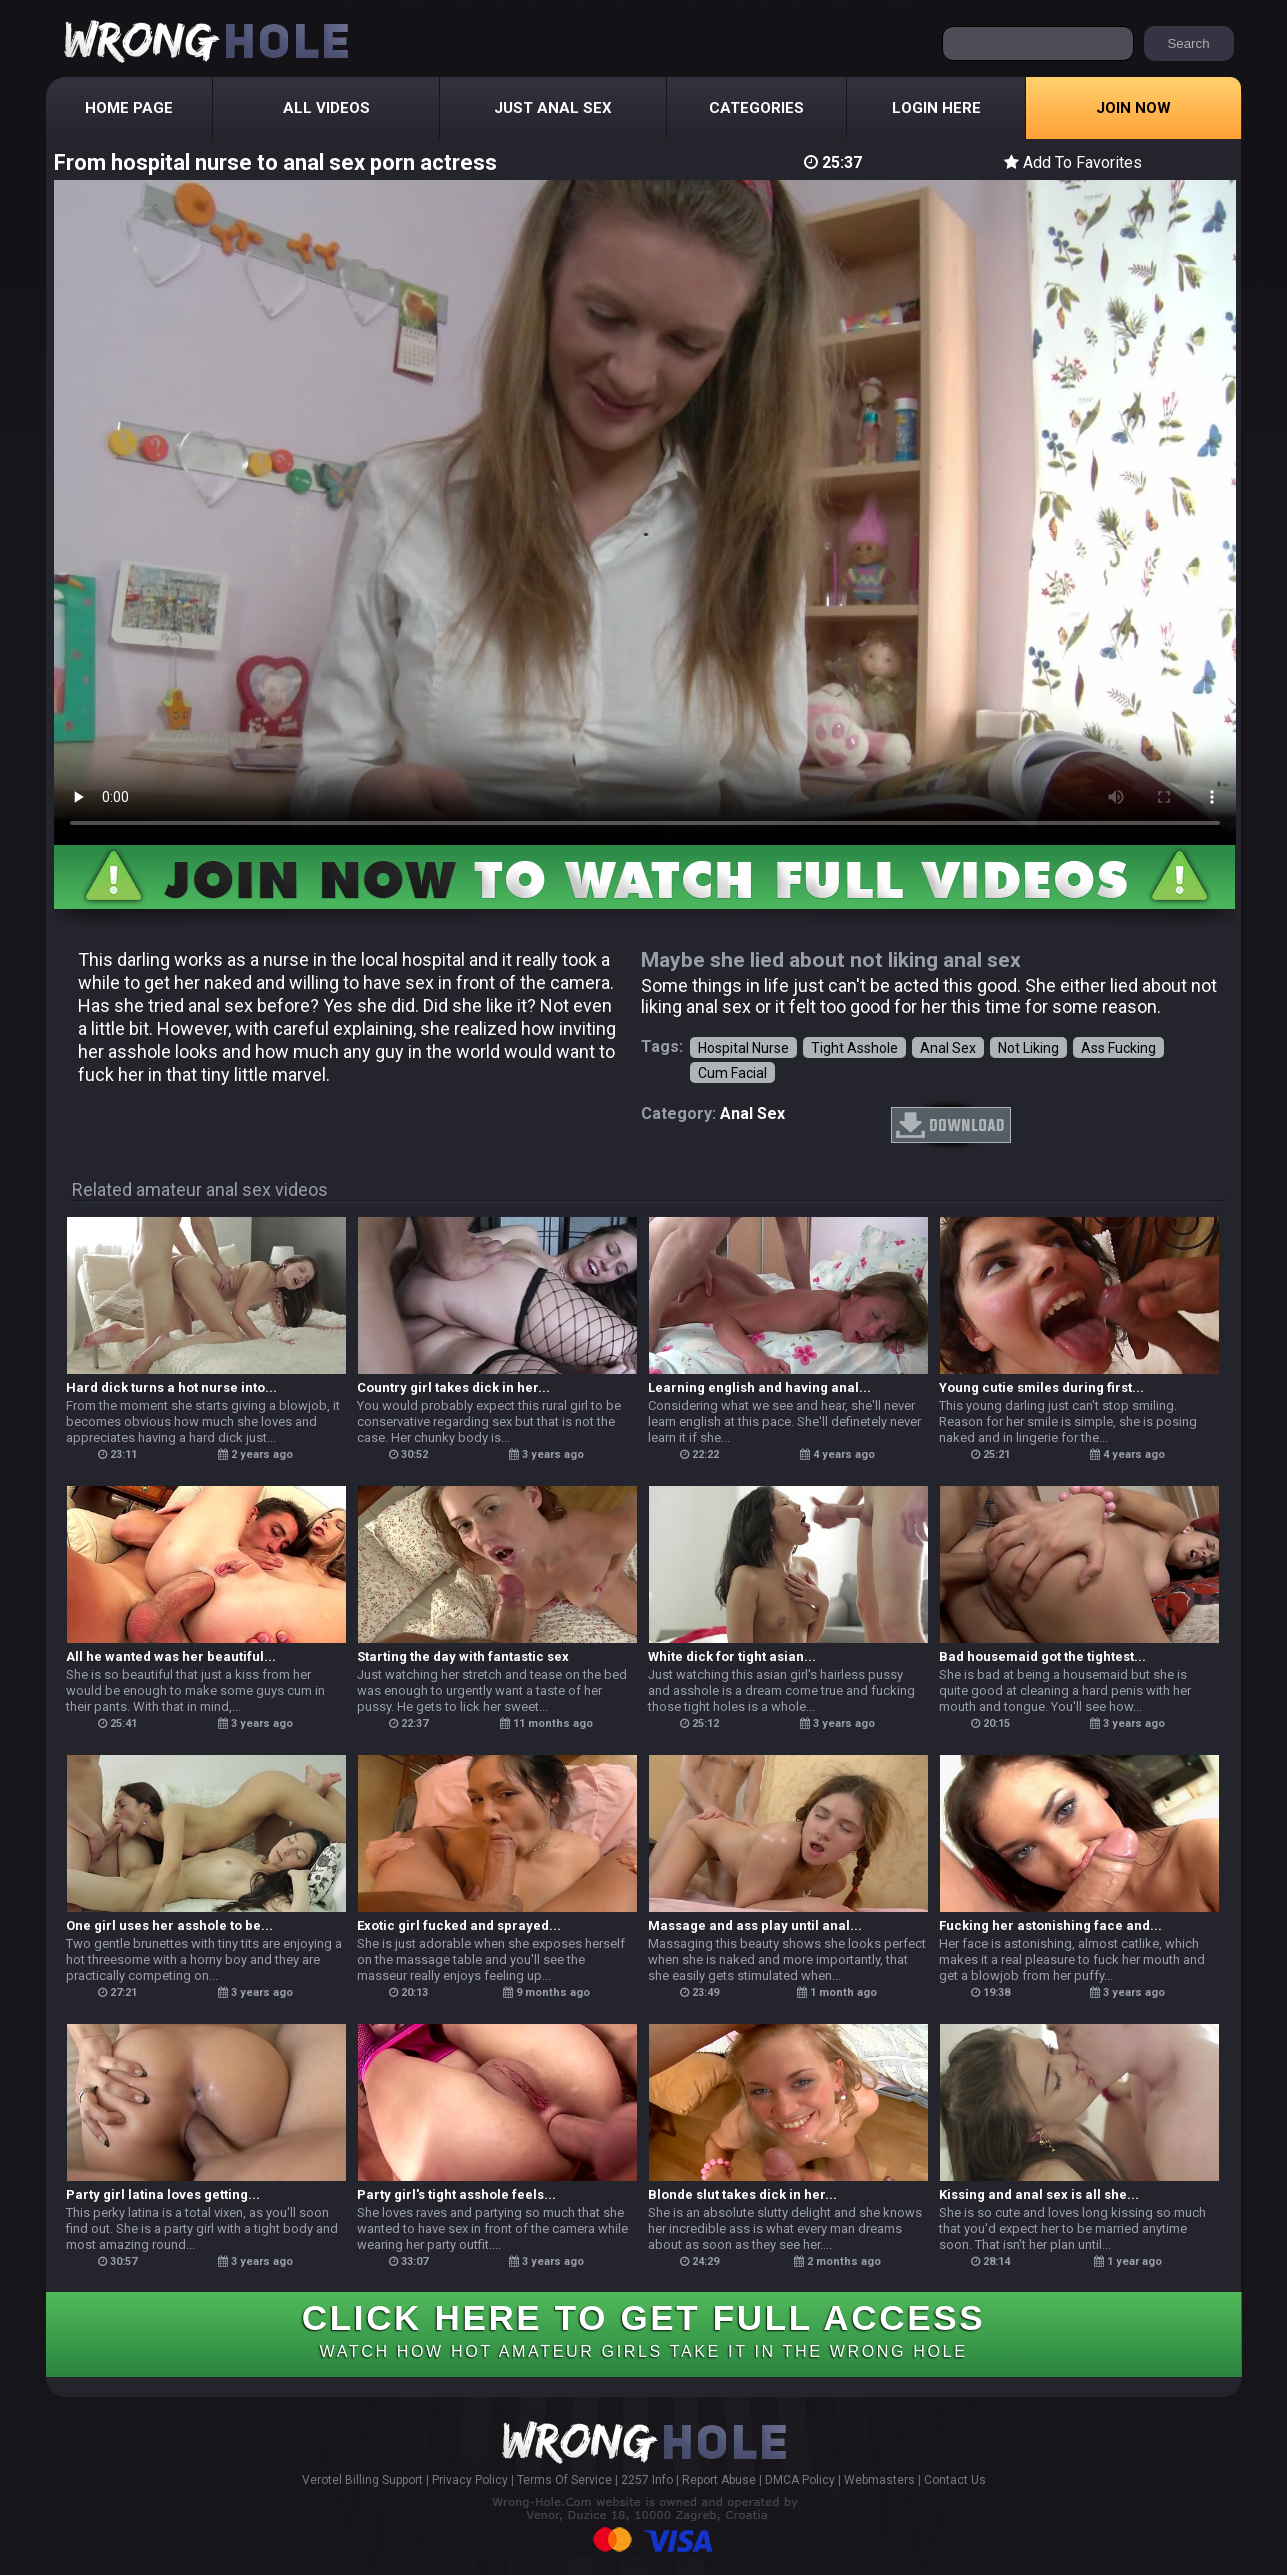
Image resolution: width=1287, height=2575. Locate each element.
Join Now (1133, 108)
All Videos (326, 108)
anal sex (752, 1113)
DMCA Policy (800, 2480)
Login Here (936, 108)
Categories (756, 108)
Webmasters (879, 2480)
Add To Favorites (1073, 162)
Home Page (129, 108)
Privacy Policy (470, 2480)
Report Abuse (719, 2480)
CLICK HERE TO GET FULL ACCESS (643, 2329)
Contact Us (955, 2480)
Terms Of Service (564, 2480)
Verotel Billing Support (362, 2480)
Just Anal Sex (553, 108)
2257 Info (647, 2480)
